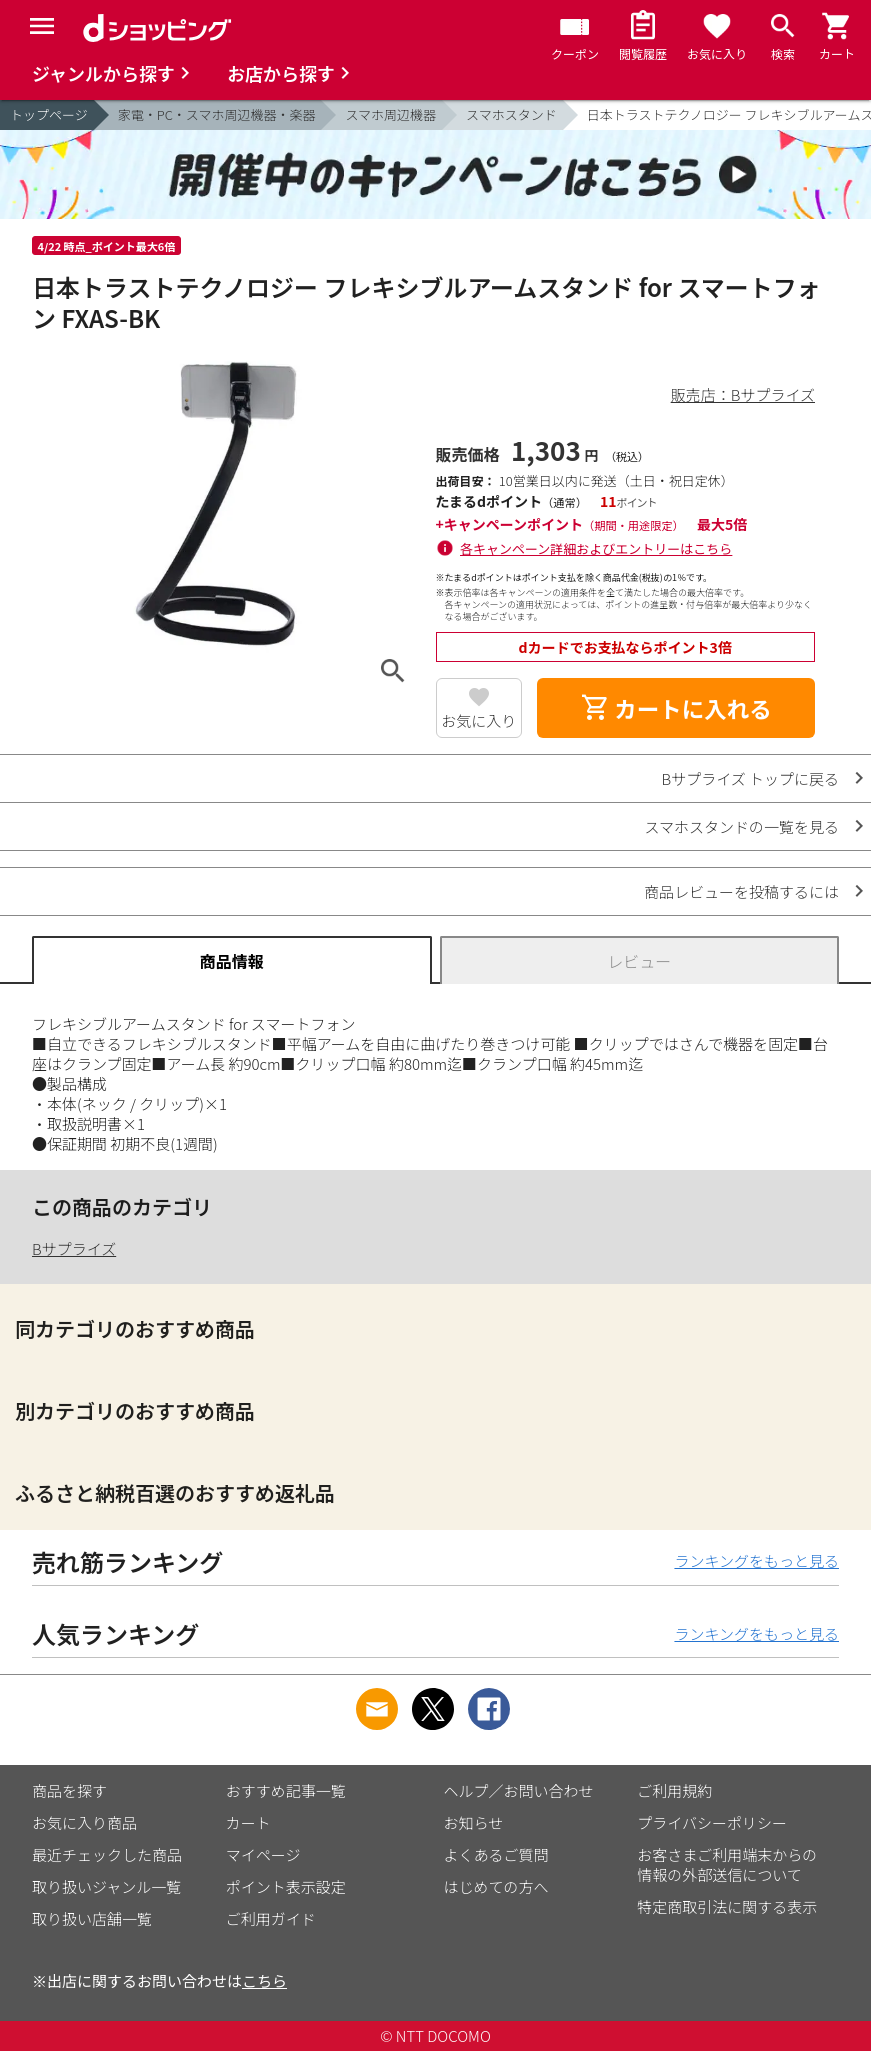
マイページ (263, 1854)
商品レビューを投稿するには (741, 891)
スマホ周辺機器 (390, 114)
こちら (264, 1980)
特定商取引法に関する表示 (727, 1906)
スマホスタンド (511, 114)
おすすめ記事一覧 (286, 1790)
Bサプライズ (74, 1248)
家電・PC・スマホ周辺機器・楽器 (217, 114)
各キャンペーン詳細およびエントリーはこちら (596, 548)
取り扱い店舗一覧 (92, 1918)
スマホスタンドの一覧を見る (741, 826)
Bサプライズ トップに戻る (751, 778)
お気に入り (478, 720)
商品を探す (69, 1790)
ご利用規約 (674, 1790)
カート (248, 1822)
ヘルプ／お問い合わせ (519, 1790)
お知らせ (474, 1822)
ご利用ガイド (271, 1918)
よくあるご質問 (496, 1854)
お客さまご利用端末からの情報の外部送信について (727, 1864)
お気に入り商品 (84, 1822)
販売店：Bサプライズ (743, 394)
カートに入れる (676, 708)
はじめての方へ (496, 1886)
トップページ (49, 114)
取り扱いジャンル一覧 (106, 1886)
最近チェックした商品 (107, 1854)
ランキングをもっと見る (756, 1560)
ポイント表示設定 (286, 1886)
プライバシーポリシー (712, 1822)
